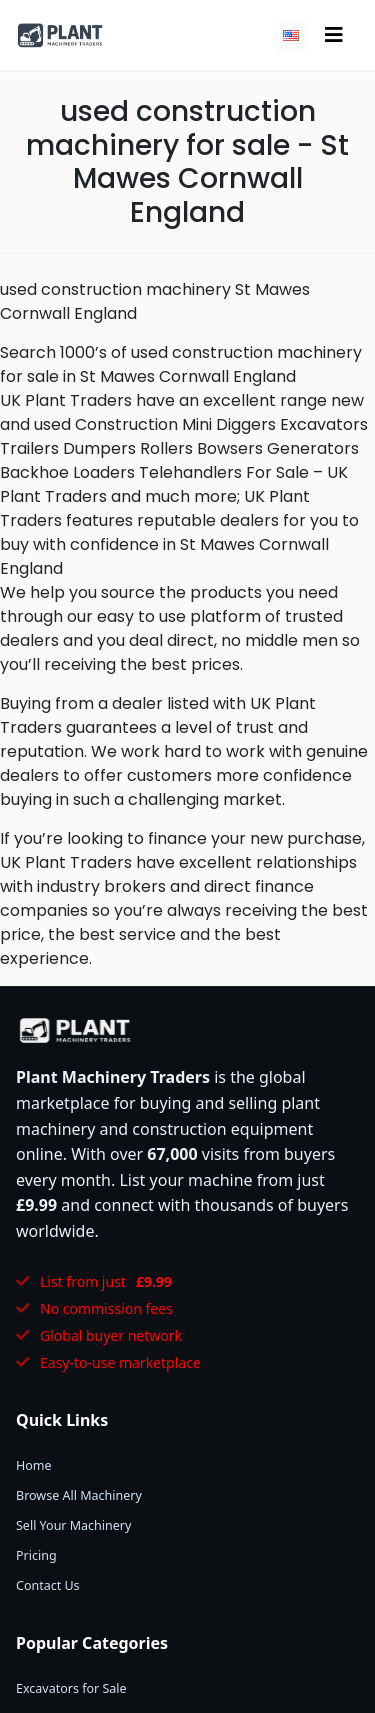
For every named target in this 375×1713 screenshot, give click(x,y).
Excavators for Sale (71, 1688)
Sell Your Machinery (73, 1525)
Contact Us (48, 1585)
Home (34, 1465)
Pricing (36, 1555)
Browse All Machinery (79, 1495)
